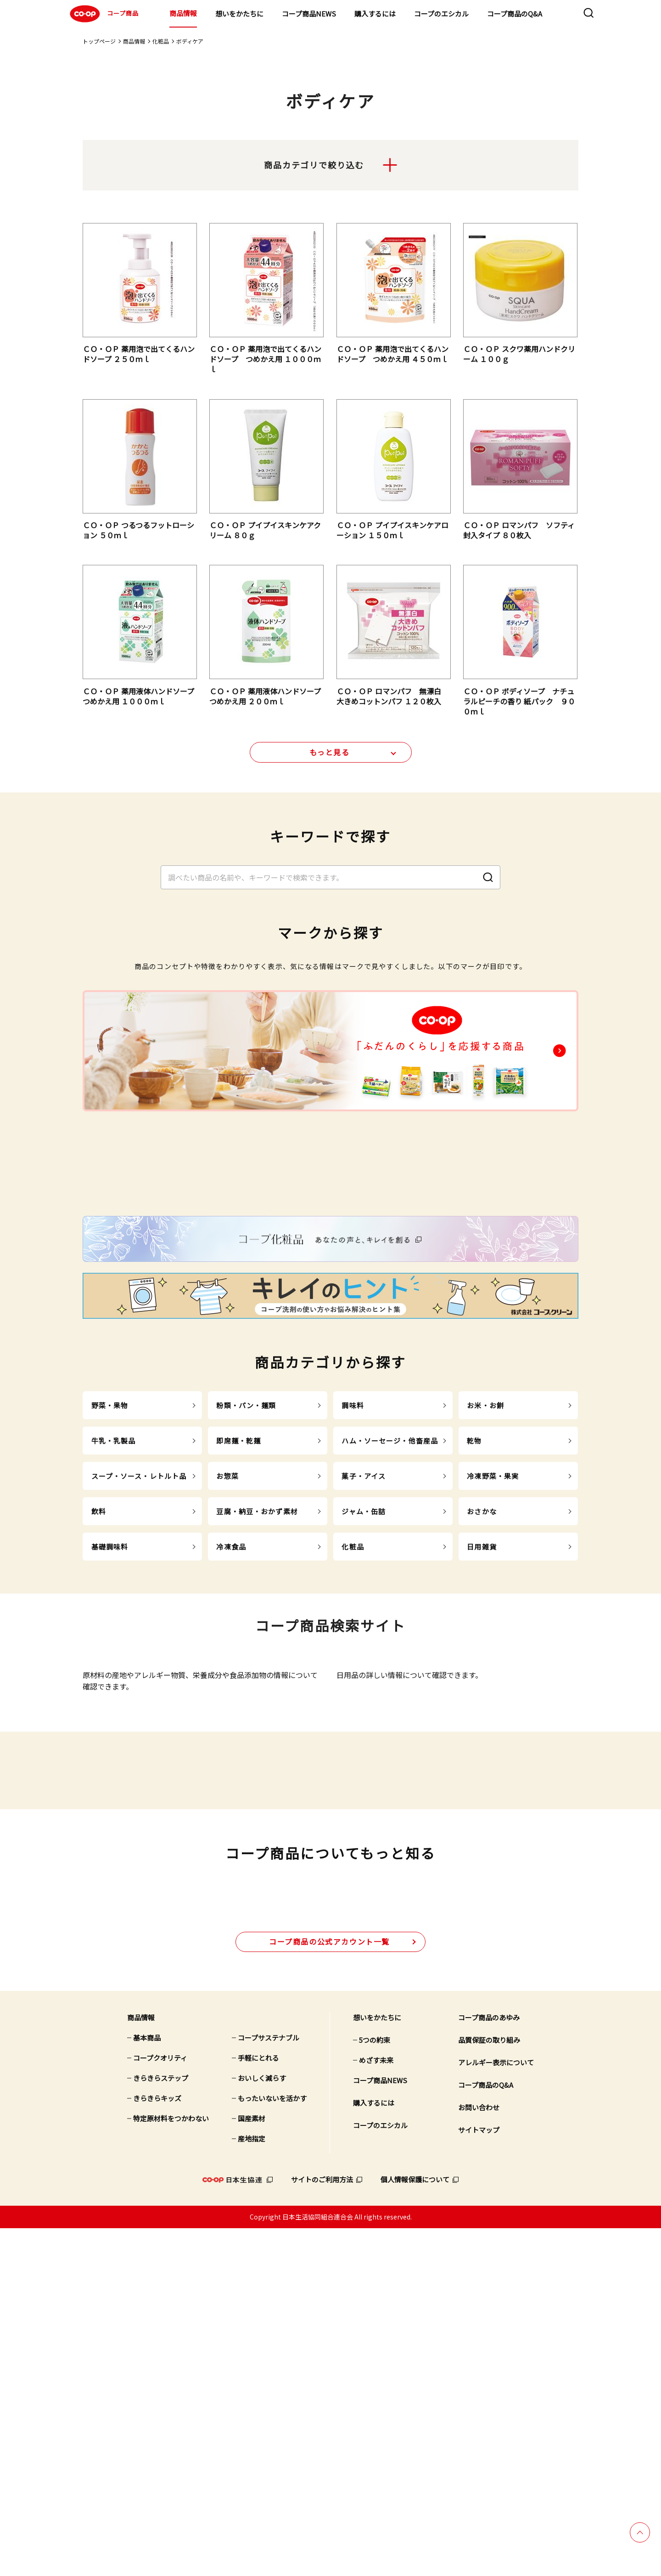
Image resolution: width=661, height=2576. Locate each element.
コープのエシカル (441, 13)
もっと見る (329, 758)
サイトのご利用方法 (322, 2527)
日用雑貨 (482, 1733)
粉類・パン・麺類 (246, 1591)
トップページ (99, 41)
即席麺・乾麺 (238, 1627)
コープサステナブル (268, 2385)
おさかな (482, 1697)
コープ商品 (103, 14)
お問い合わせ (478, 2455)
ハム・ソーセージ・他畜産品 (390, 1627)
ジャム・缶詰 (364, 1697)
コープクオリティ (160, 2405)
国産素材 (251, 2466)
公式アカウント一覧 (329, 2289)
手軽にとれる (258, 2405)
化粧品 (160, 41)
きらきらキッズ (157, 2446)
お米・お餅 (485, 1591)
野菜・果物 (110, 1591)
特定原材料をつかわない (171, 2466)
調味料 (353, 1591)
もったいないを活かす (272, 2446)
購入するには (375, 13)
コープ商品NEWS (309, 13)
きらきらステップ (160, 2426)
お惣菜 (227, 1662)
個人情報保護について (415, 2527)
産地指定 (251, 2486)
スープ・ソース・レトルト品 (139, 1662)
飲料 (98, 1697)
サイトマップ (478, 2477)
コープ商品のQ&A (514, 13)
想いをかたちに (239, 13)
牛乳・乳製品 (113, 1627)
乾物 (474, 1627)
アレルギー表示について (496, 2410)
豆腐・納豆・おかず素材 (256, 1697)
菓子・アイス (364, 1662)
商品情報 (183, 13)
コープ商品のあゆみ (489, 2365)
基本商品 (147, 2385)
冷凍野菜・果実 (493, 1662)
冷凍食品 (231, 1733)
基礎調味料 (110, 1733)
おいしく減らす (262, 2426)
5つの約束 (374, 2387)
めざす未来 (376, 2408)
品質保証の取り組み (489, 2387)
